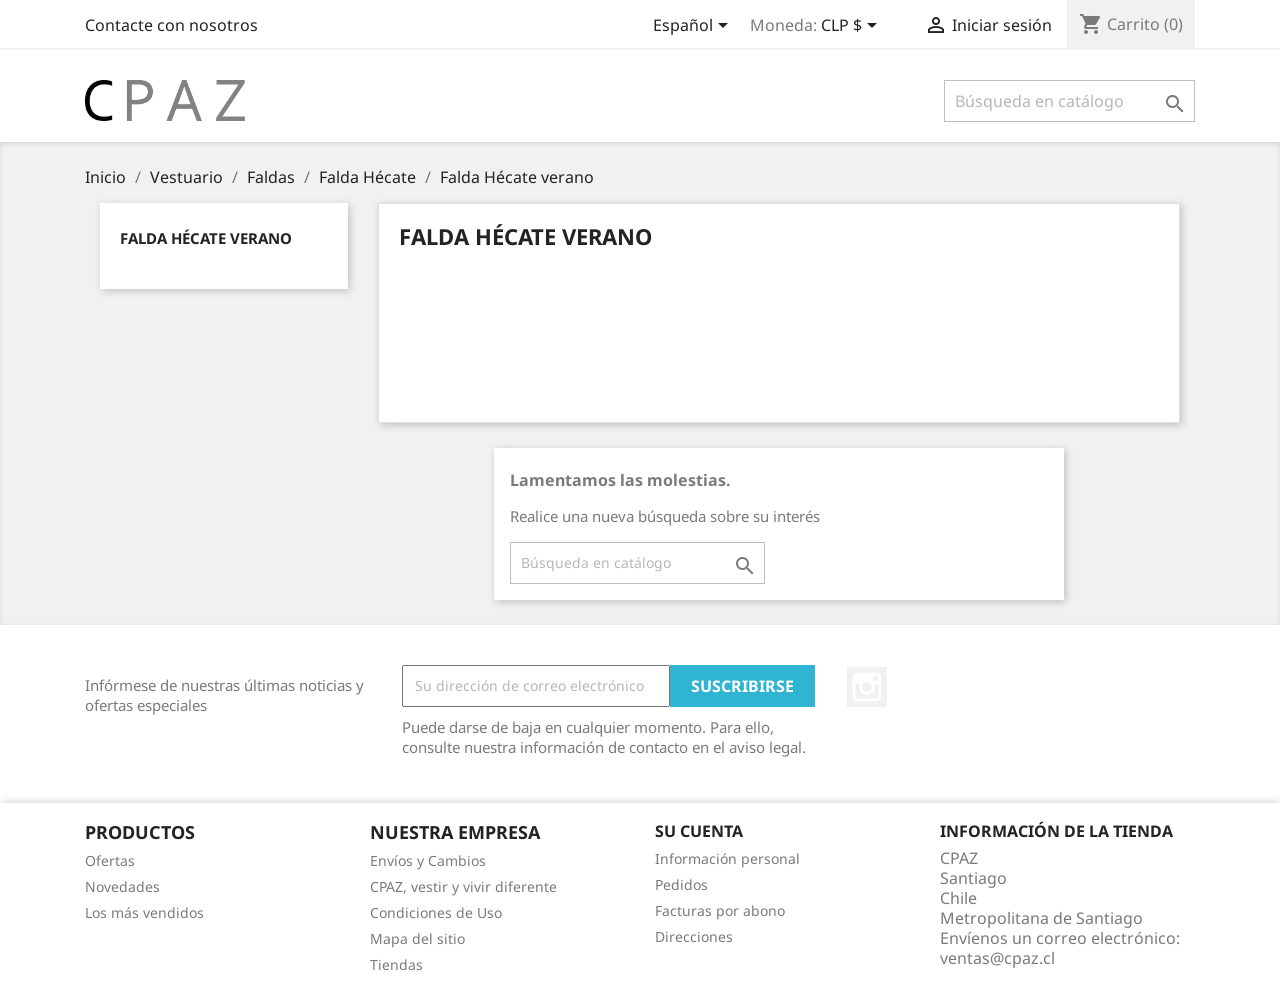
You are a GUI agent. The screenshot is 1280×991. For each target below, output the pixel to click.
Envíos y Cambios (428, 860)
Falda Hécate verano (206, 238)
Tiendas (396, 964)
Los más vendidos (144, 912)
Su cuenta (699, 831)
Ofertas (110, 860)
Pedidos (681, 884)
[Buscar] (1069, 101)
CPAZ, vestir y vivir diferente (463, 886)
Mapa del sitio (417, 938)
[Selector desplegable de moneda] (852, 27)
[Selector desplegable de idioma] (694, 27)
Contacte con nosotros (171, 25)
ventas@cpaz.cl (997, 958)
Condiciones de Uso (436, 912)
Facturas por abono (720, 910)
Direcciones (694, 936)
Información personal (727, 858)
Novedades (122, 886)
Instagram (867, 687)
